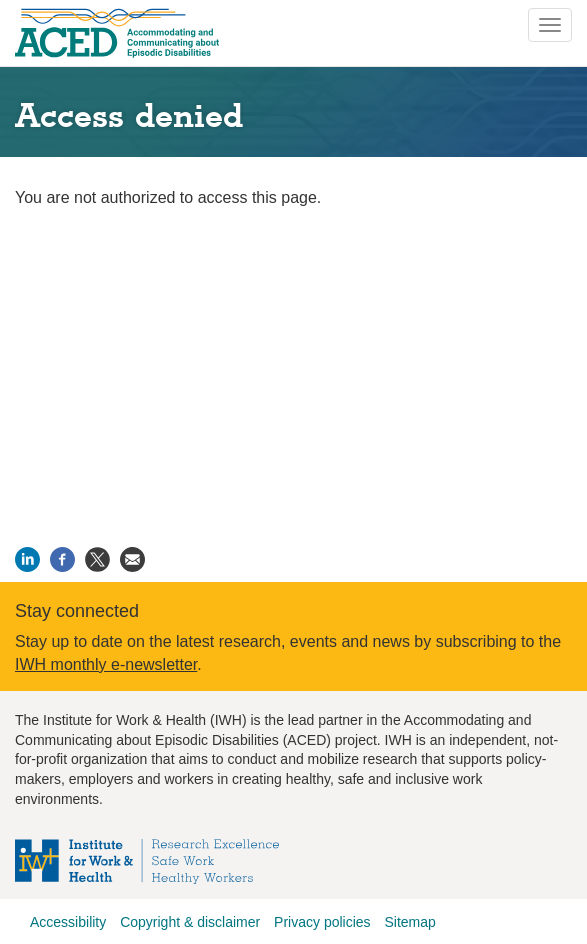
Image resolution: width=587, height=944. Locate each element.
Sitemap (409, 922)
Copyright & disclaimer (190, 922)
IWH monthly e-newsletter (106, 664)
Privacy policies (322, 922)
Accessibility (68, 922)
